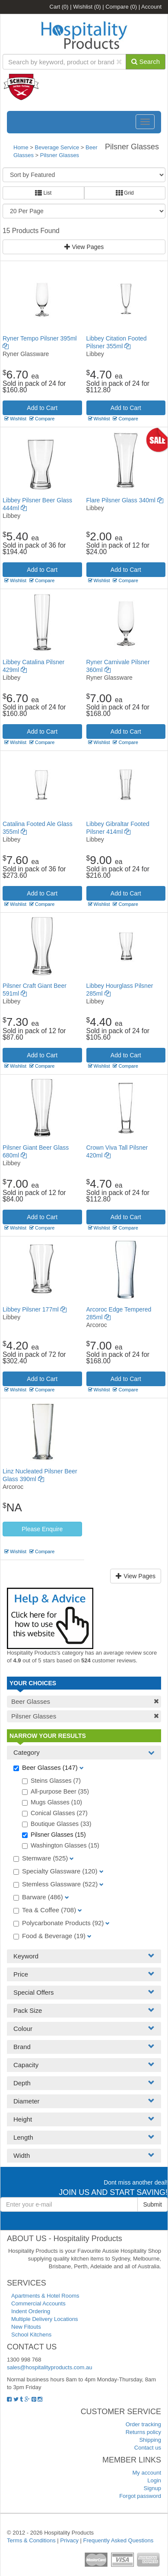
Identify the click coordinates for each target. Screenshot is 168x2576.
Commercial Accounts (38, 2303)
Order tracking (143, 2424)
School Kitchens (31, 2334)
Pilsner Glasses (59, 155)
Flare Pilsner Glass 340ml (124, 500)
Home (21, 147)
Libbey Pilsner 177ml (35, 1309)
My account (147, 2472)
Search (145, 61)
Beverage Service (57, 147)
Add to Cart (42, 407)
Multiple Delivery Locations (44, 2319)
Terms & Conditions (31, 2540)
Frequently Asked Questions (118, 2540)
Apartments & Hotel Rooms (45, 2295)
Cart (59, 6)
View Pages (84, 246)
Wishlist (87, 6)
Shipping (150, 2440)
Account (151, 6)
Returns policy (143, 2432)
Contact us (147, 2447)
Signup (152, 2488)
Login (154, 2480)
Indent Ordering (30, 2311)
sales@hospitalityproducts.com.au (49, 2367)
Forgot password (140, 2496)
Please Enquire (42, 1529)
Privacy (69, 2540)
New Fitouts (26, 2327)
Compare (121, 6)
